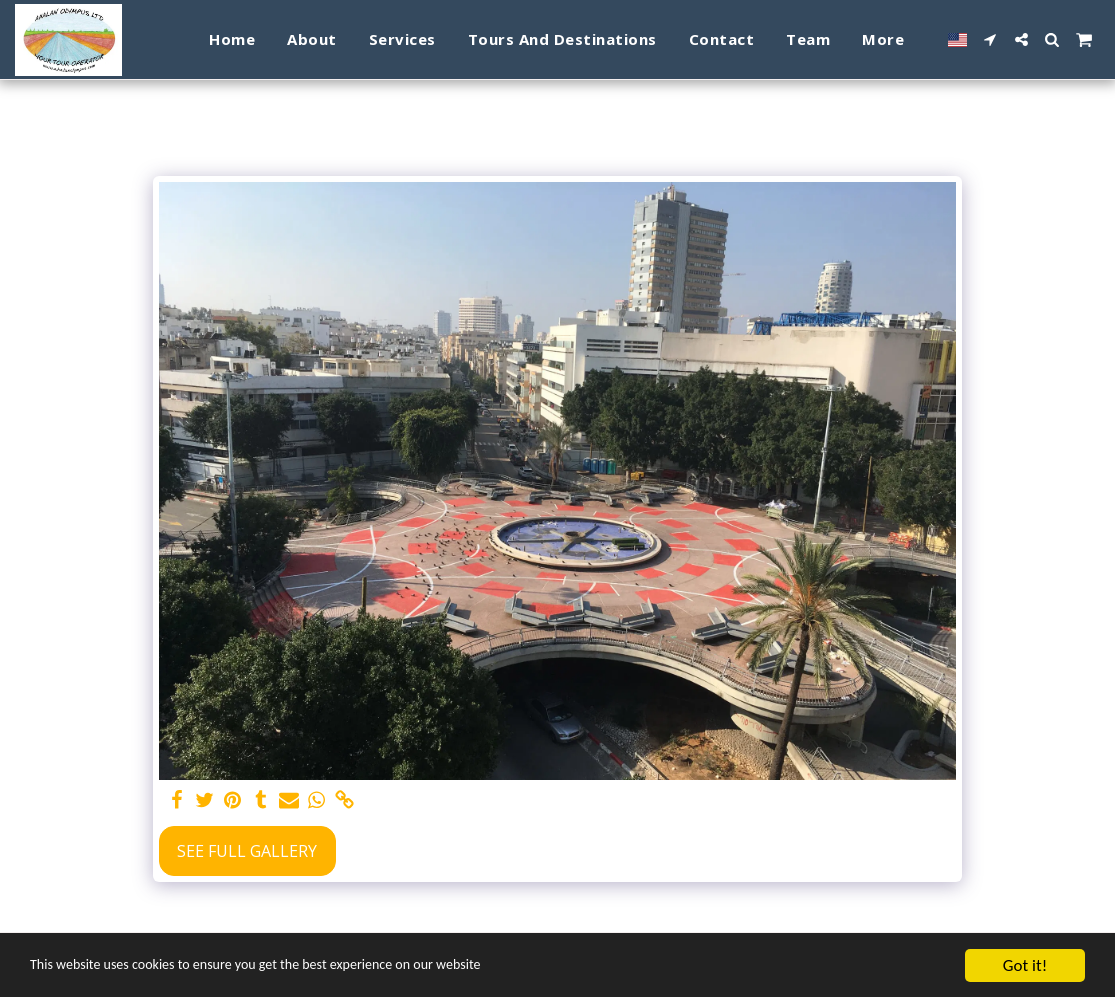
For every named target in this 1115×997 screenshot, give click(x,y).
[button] (990, 39)
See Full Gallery (247, 851)
